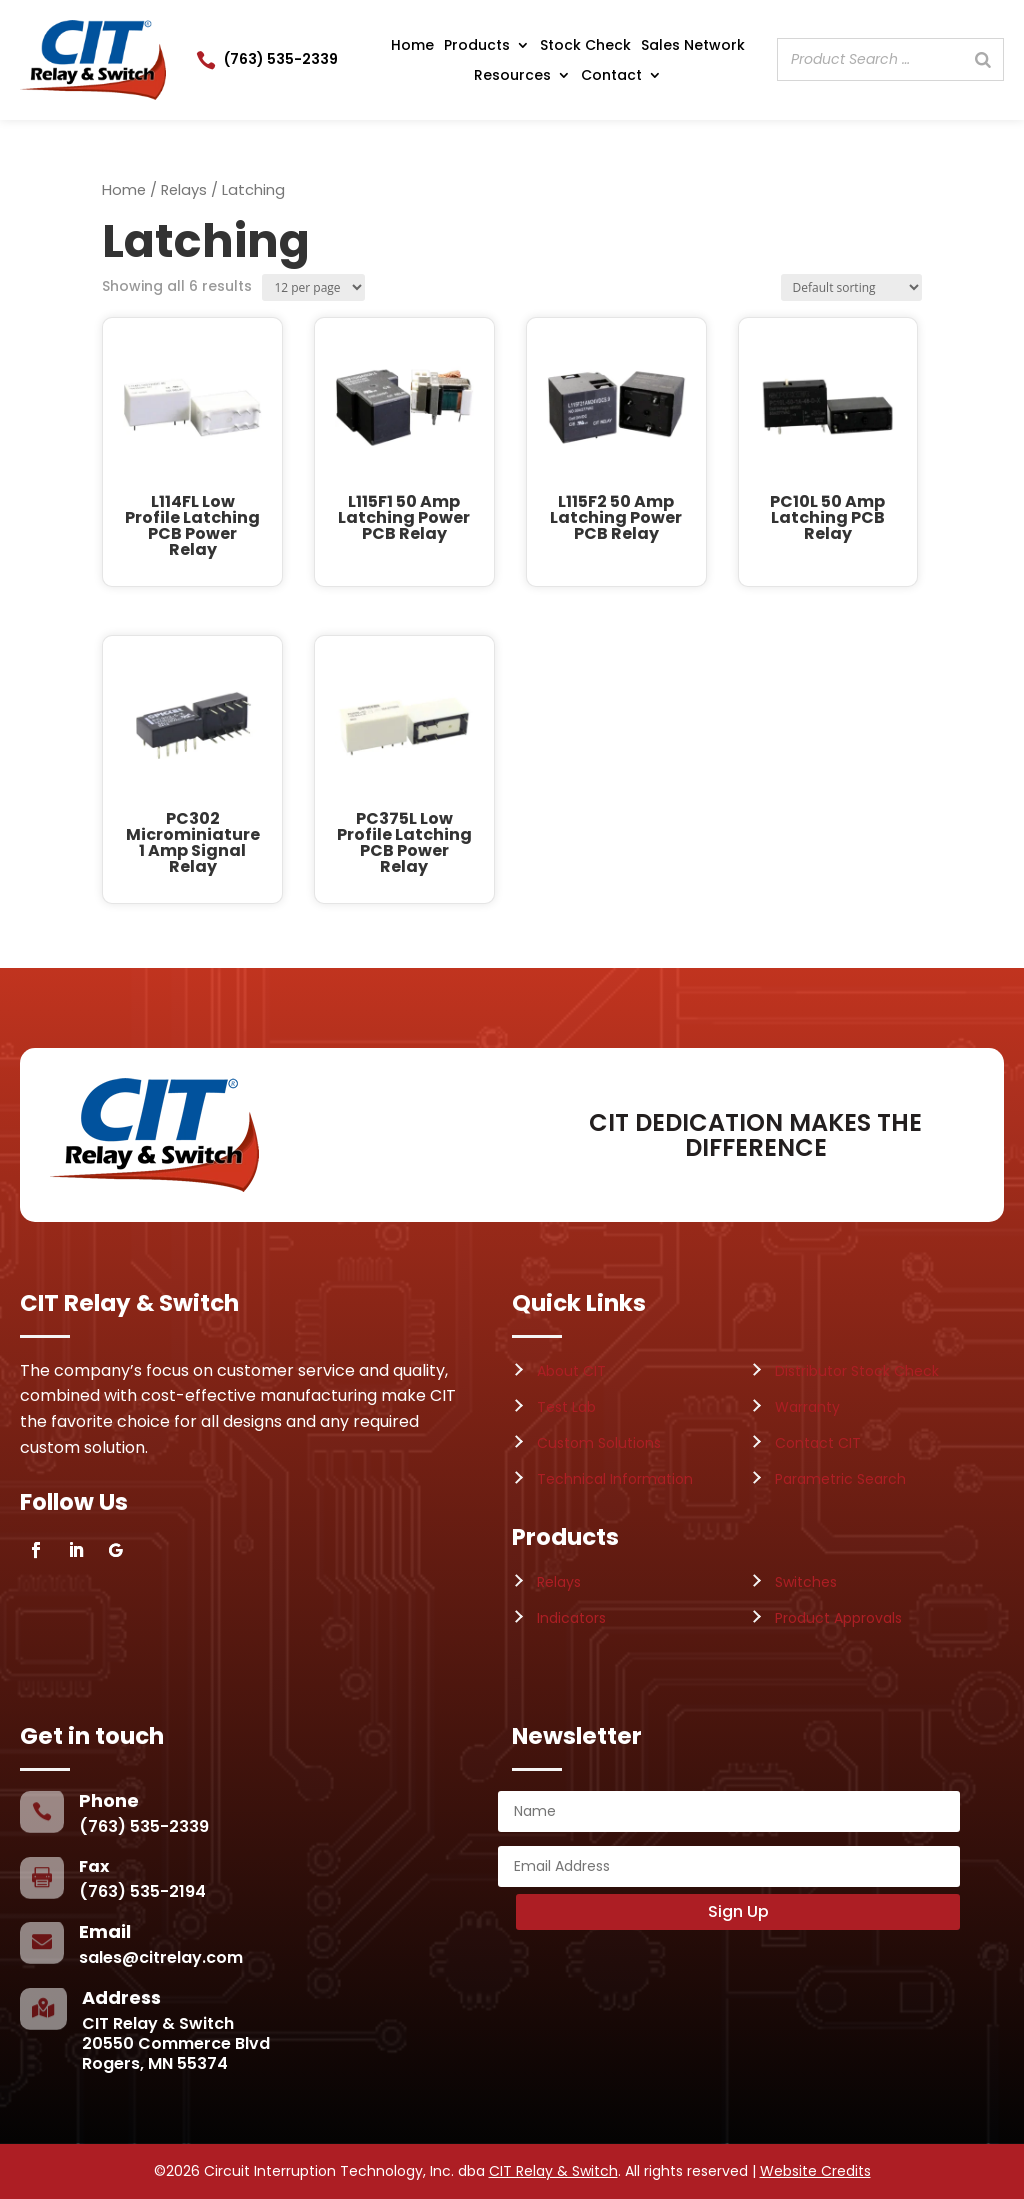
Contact (611, 76)
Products (477, 46)
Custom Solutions (599, 1443)
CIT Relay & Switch (553, 2171)
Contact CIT (818, 1443)
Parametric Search (840, 1479)
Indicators (571, 1618)
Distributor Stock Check (857, 1371)
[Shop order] (851, 287)
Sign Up (738, 1911)
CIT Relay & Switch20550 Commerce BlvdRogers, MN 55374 (176, 2043)
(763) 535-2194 (142, 1891)
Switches (806, 1582)
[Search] (983, 59)
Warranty (807, 1407)
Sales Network (693, 46)
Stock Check (585, 46)
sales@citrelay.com (161, 1957)
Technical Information (615, 1479)
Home (412, 46)
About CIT (571, 1371)
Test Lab (566, 1407)
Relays (184, 190)
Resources (512, 76)
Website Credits (815, 2171)
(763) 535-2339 (281, 59)
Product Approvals (838, 1618)
